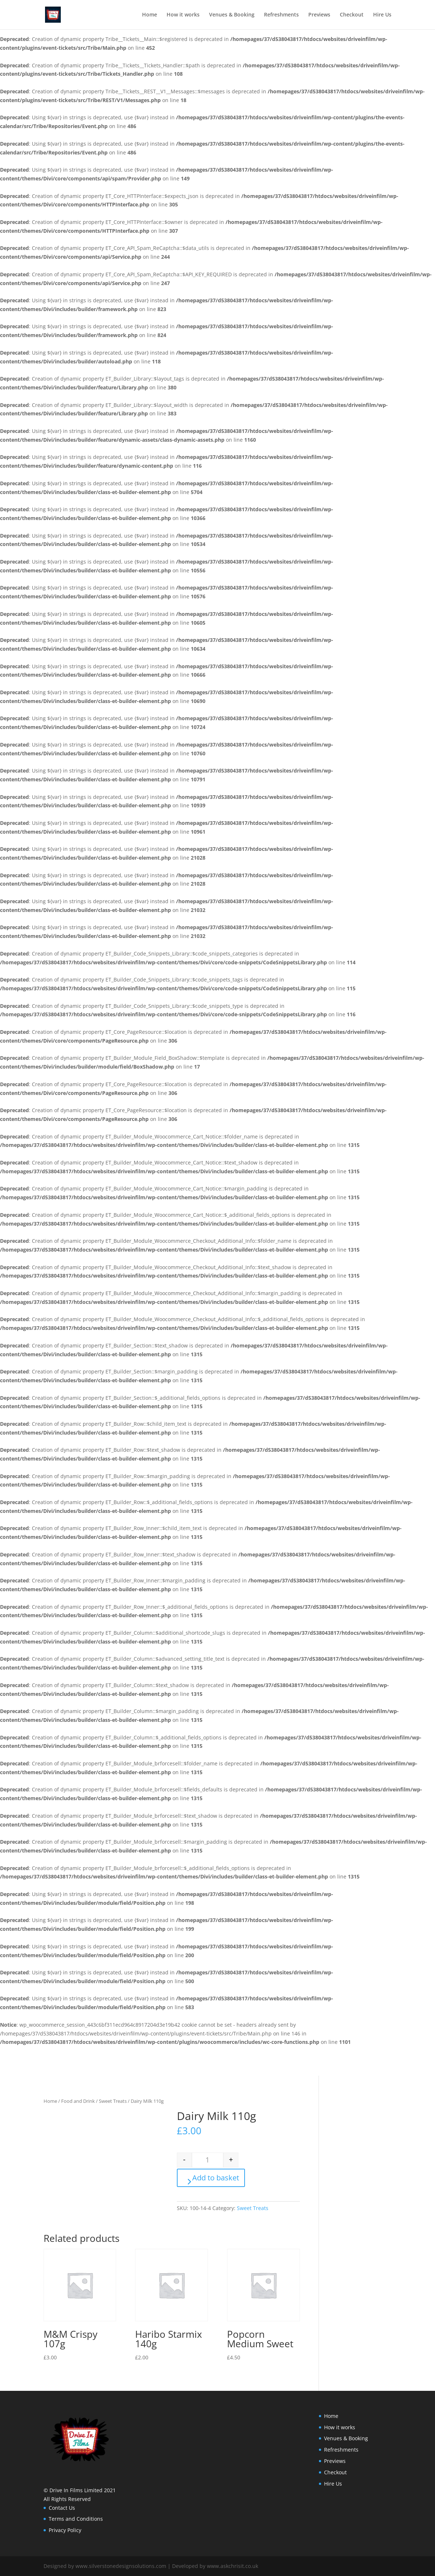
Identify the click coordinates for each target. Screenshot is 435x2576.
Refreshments (281, 15)
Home (149, 15)
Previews (319, 15)
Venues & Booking (231, 15)
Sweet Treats (113, 2101)
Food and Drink (78, 2101)
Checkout (352, 15)
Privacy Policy (65, 2530)
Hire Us (382, 15)
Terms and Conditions (76, 2518)
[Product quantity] (207, 2160)
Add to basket (215, 2178)
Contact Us (62, 2507)
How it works (183, 15)
